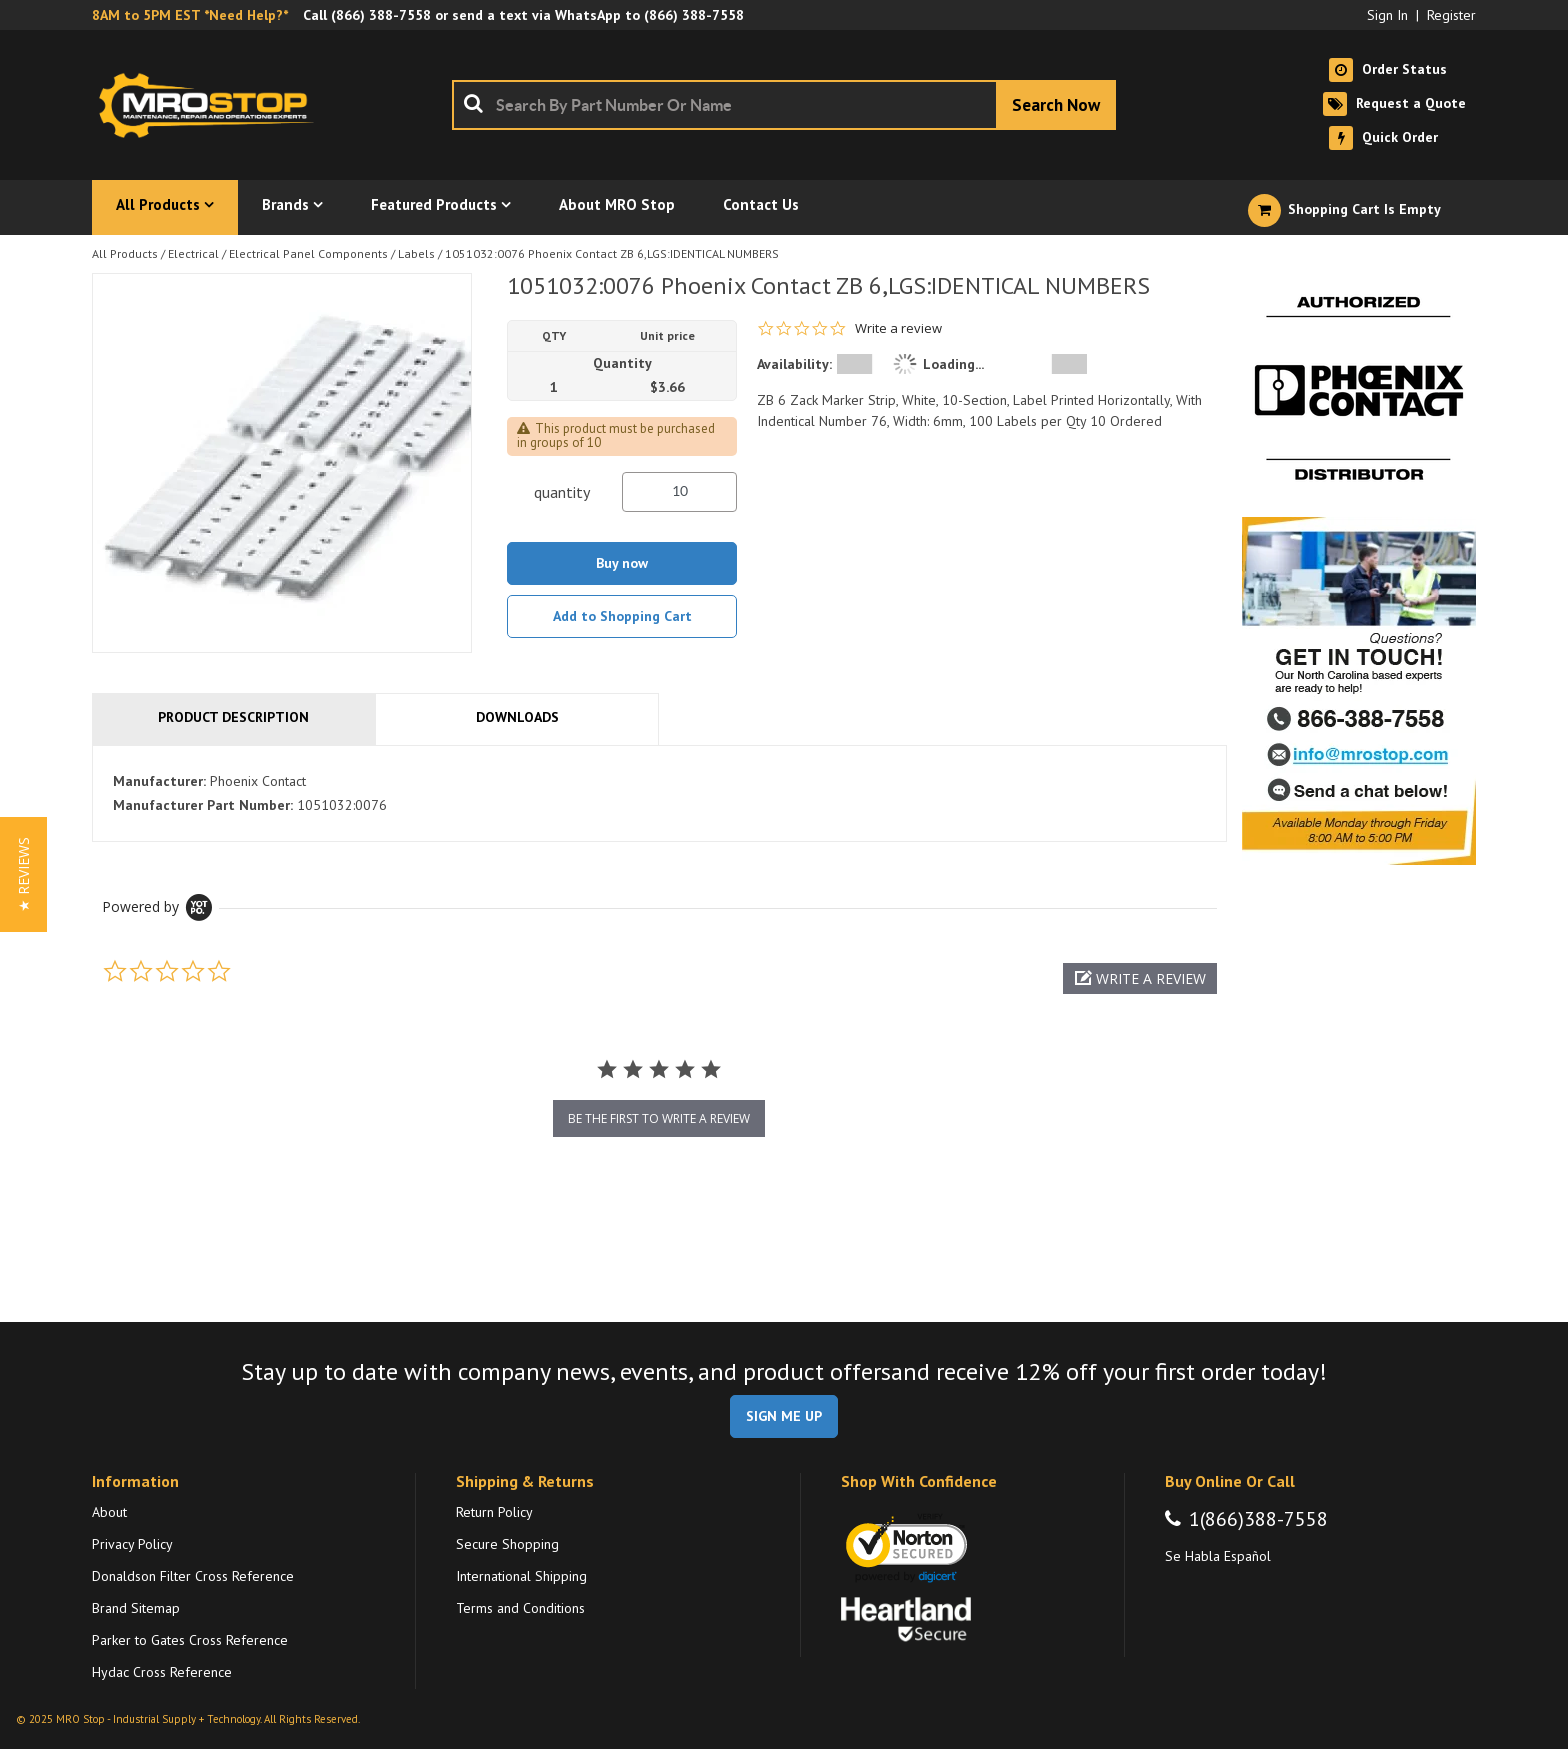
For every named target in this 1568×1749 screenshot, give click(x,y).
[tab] (659, 794)
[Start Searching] (1056, 105)
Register (1451, 15)
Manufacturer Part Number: (203, 805)
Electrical (193, 253)
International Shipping (521, 1576)
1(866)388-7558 (1258, 1519)
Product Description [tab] (233, 717)
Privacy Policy (132, 1544)
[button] (1140, 978)
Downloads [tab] (517, 717)
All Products (125, 253)
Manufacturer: (159, 781)
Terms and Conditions (520, 1608)
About (109, 1512)
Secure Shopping (507, 1544)
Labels (416, 253)
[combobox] (784, 105)
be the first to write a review (659, 1118)
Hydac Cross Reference (162, 1672)
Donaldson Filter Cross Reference (193, 1576)
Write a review (898, 328)
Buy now (622, 563)
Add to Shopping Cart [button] (622, 616)
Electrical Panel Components (308, 253)
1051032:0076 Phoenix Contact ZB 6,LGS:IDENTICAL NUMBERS (612, 253)
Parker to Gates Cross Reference (190, 1640)
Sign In (1387, 15)
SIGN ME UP (784, 1416)
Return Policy (494, 1512)
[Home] (212, 105)
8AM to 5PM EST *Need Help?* (190, 15)
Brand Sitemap (136, 1608)
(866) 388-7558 (381, 15)
